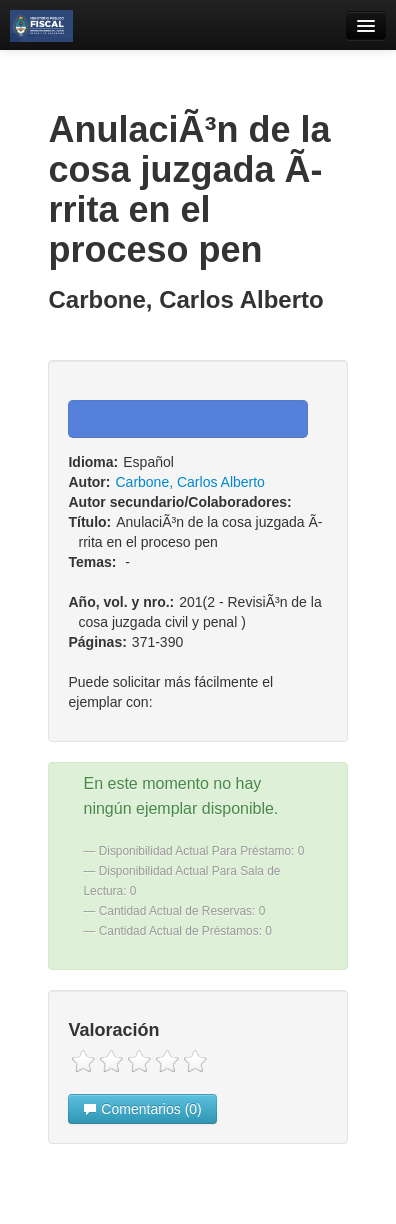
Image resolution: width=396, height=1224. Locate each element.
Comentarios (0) (142, 1109)
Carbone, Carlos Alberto (189, 482)
